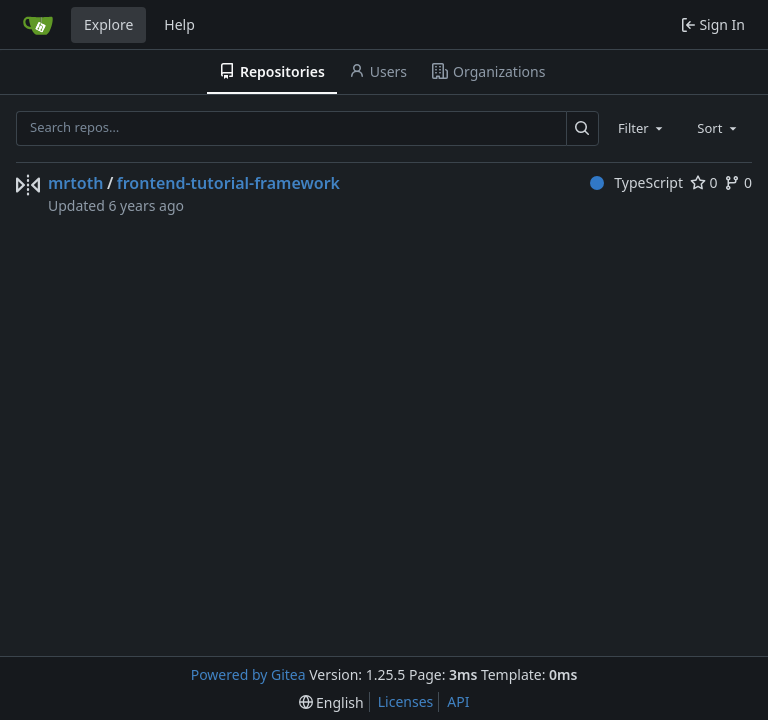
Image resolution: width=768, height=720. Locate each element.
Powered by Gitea (248, 674)
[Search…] (582, 128)
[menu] (331, 702)
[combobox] (642, 128)
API (458, 701)
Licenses (406, 701)
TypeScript (636, 182)
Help (179, 24)
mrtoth (75, 183)
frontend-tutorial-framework (228, 183)
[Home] (38, 25)
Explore (108, 24)
